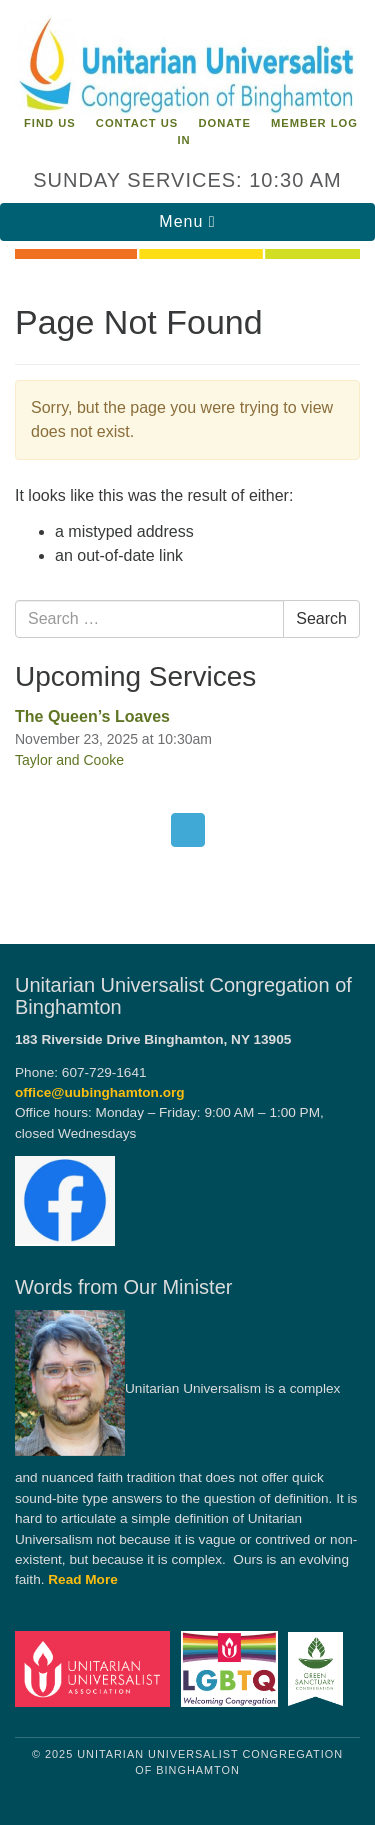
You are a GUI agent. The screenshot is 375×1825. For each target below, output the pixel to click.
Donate (224, 123)
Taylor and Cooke (69, 760)
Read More (83, 1579)
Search (321, 618)
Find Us (50, 123)
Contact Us (137, 123)
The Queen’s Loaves (92, 716)
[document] (187, 590)
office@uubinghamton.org (100, 1092)
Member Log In (267, 131)
